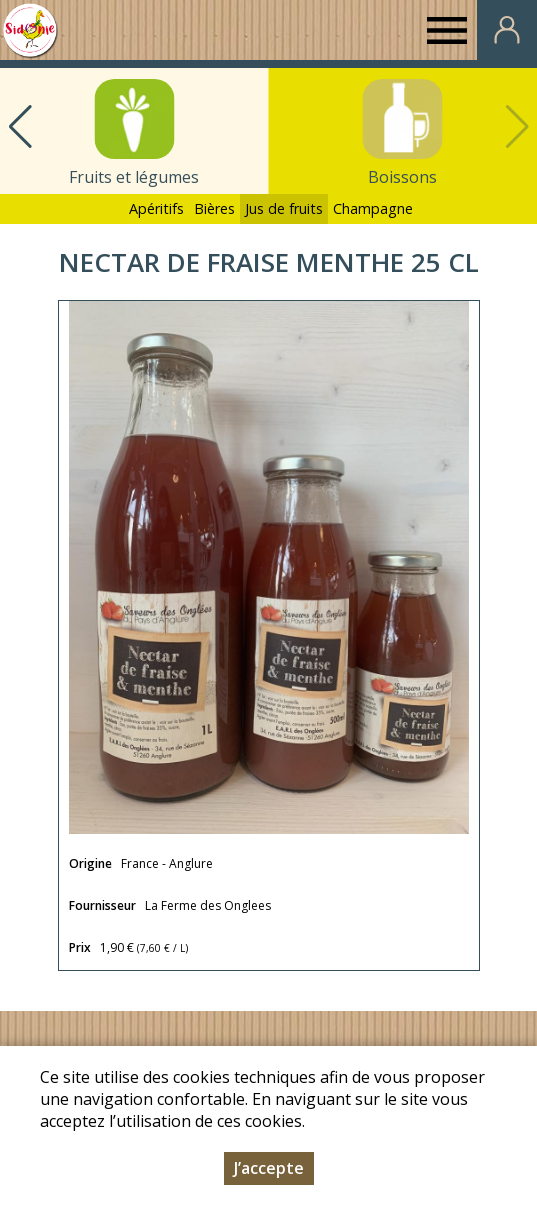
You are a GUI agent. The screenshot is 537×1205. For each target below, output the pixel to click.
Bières (214, 208)
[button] (20, 127)
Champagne (373, 208)
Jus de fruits (284, 208)
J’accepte (269, 1170)
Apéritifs (156, 208)
